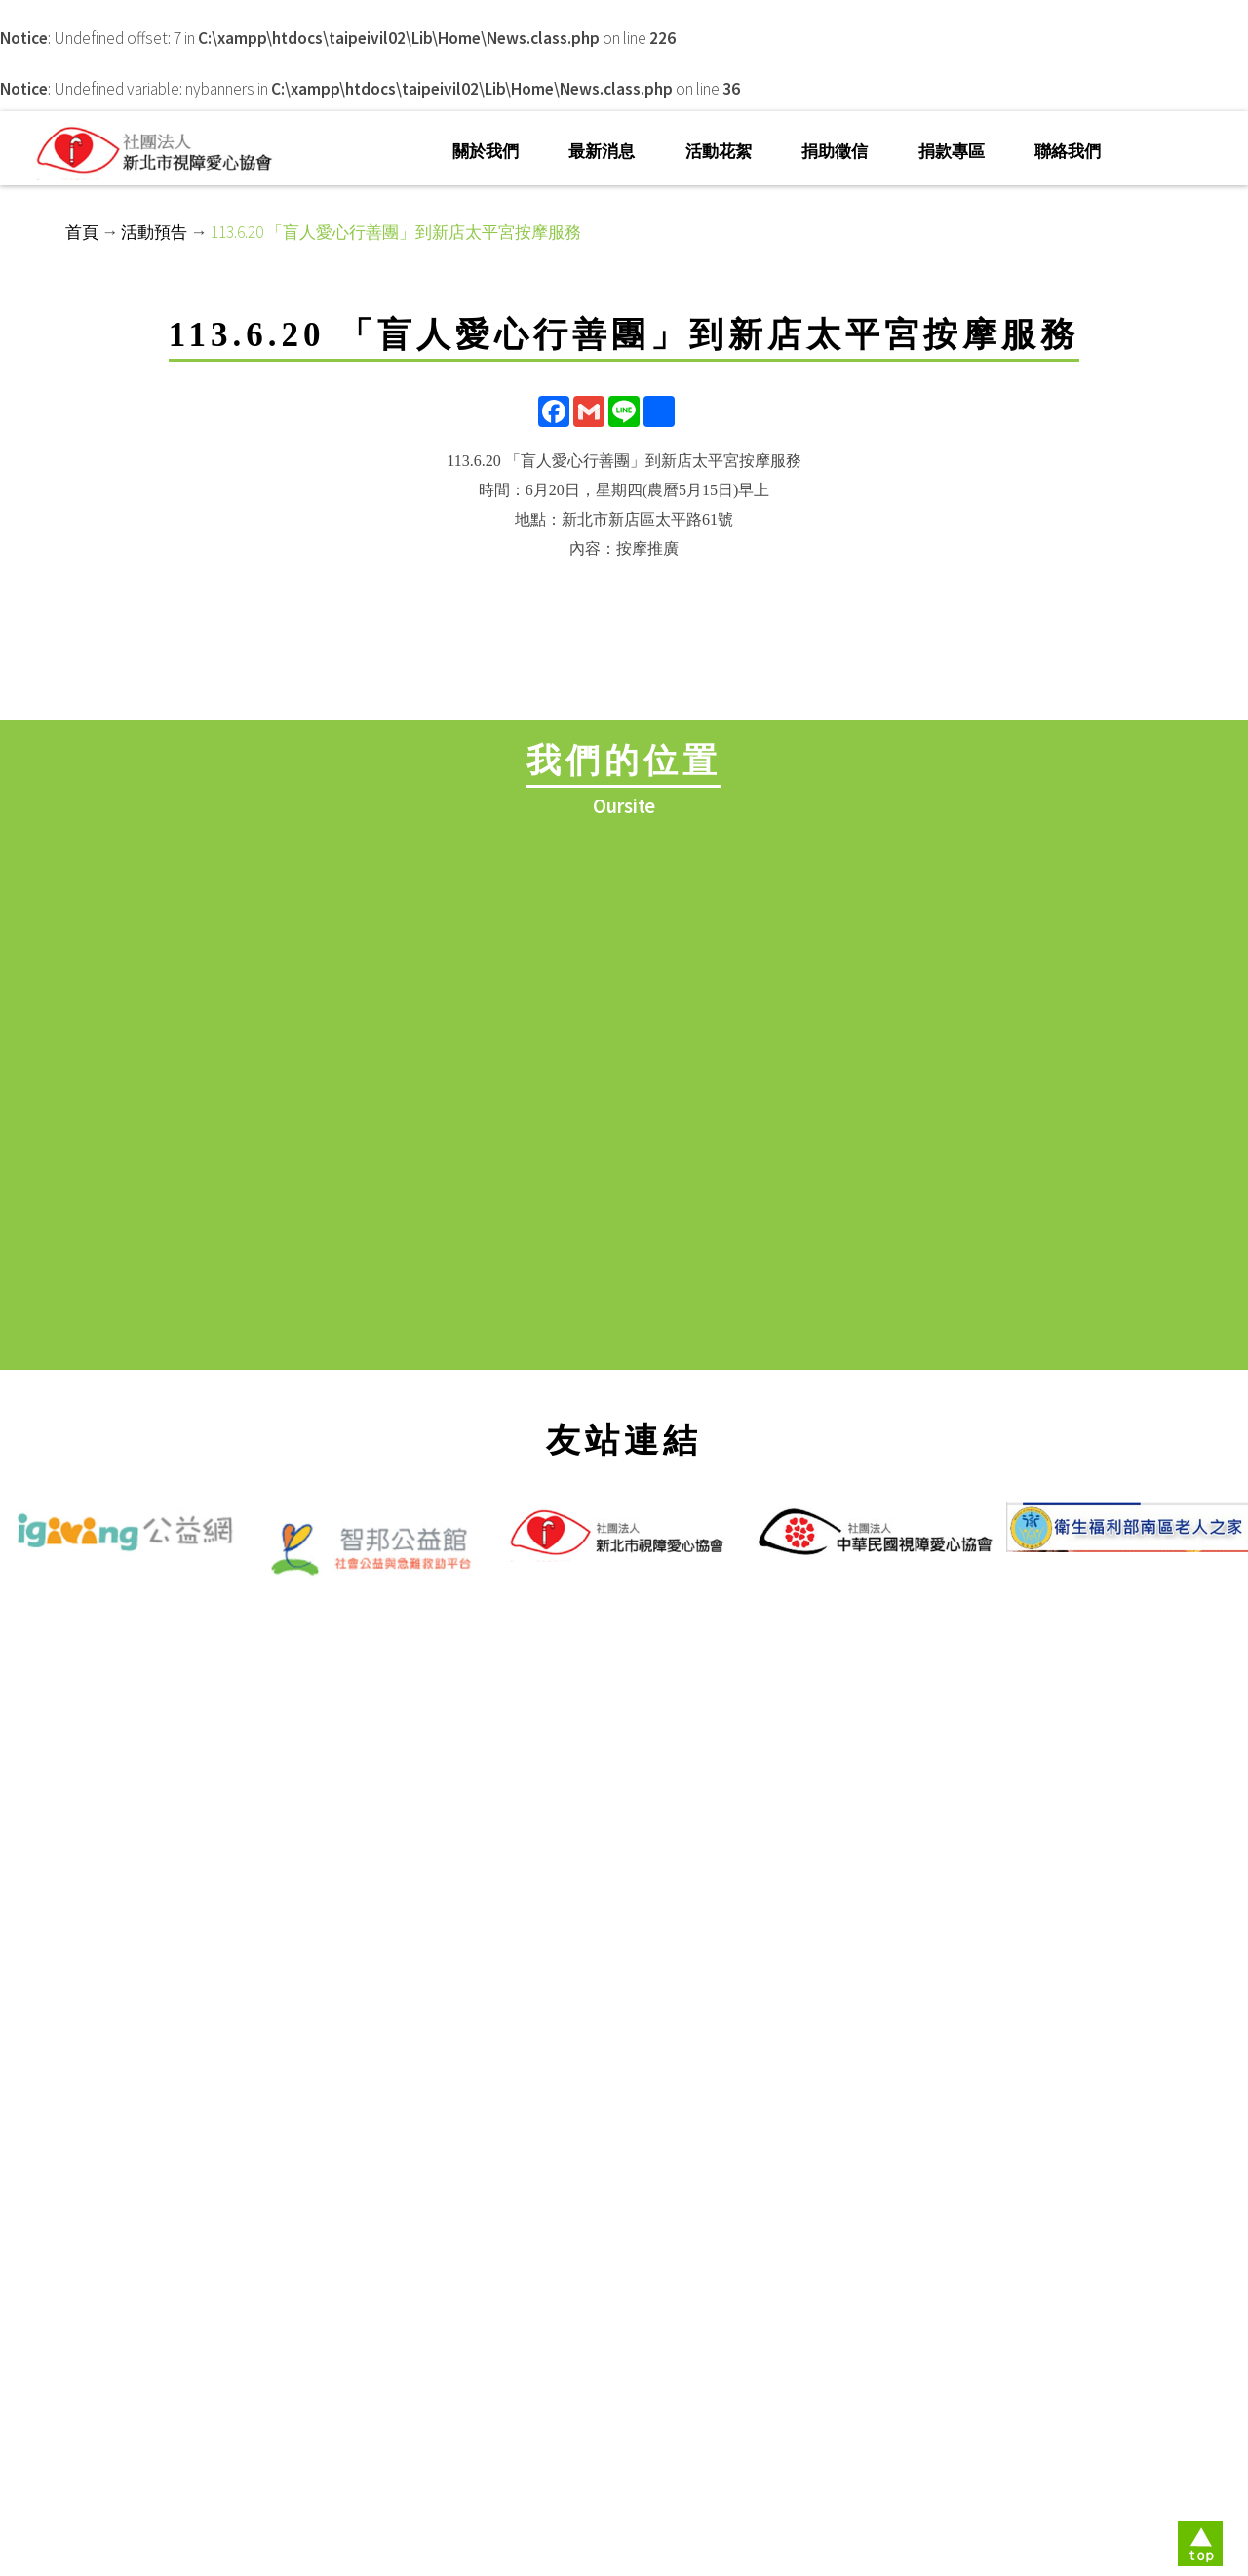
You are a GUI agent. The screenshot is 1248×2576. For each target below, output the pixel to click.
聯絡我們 (1067, 151)
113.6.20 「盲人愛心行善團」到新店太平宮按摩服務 (396, 232)
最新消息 (601, 151)
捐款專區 (951, 151)
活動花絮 (718, 151)
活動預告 (154, 232)
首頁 (81, 232)
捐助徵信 (834, 151)
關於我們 (485, 151)
